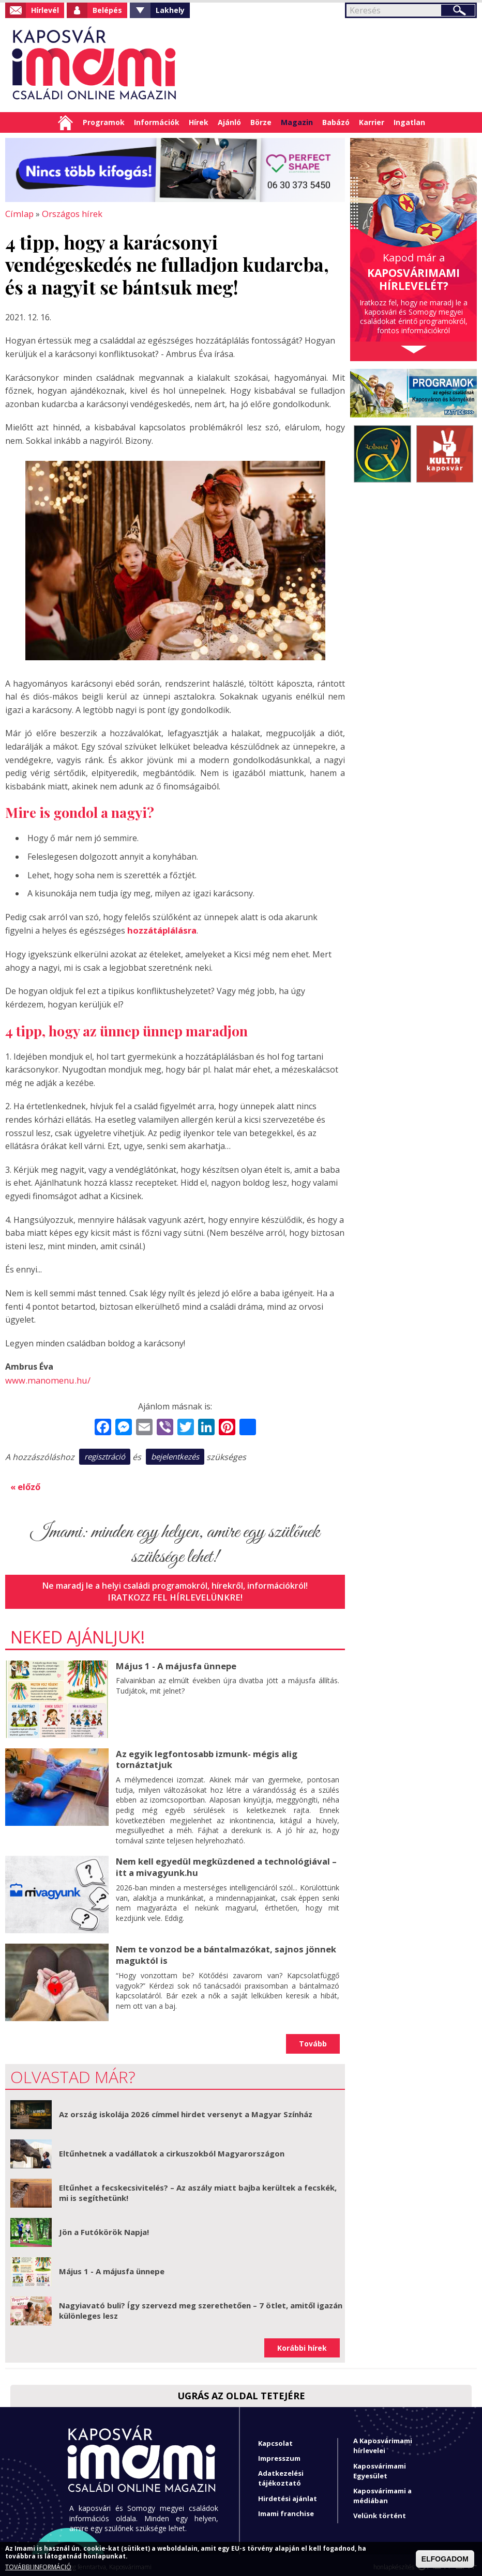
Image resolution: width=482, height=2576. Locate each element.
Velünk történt (379, 2511)
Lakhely (170, 10)
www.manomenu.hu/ (45, 1379)
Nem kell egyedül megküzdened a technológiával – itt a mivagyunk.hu (223, 1862)
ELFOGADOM (445, 2559)
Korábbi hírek (302, 2344)
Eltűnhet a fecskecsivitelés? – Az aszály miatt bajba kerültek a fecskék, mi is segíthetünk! (198, 2188)
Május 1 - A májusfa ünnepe (173, 1662)
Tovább (313, 2039)
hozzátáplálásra (161, 929)
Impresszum (279, 2454)
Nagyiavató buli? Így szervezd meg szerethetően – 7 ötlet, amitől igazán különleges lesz (200, 2306)
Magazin (297, 122)
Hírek (198, 122)
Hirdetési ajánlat (287, 2494)
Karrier (371, 122)
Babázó (336, 122)
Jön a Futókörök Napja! (104, 2228)
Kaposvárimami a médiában (382, 2491)
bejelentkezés (175, 1455)
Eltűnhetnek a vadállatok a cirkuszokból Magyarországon (171, 2149)
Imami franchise (286, 2509)
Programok (104, 122)
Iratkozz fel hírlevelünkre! (175, 1594)
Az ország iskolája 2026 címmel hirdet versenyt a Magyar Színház (185, 2110)
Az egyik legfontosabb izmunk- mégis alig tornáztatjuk (204, 1756)
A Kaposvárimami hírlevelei (382, 2441)
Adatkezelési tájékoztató (281, 2474)
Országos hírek (69, 213)
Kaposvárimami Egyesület (379, 2466)
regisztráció (104, 1455)
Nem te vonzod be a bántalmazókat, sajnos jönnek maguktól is (222, 1950)
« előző (25, 1484)
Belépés (107, 10)
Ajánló (229, 122)
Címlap (65, 122)
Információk (156, 122)
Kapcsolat (275, 2439)
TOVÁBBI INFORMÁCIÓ (38, 2567)
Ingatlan (409, 122)
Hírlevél (45, 10)
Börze (261, 122)
